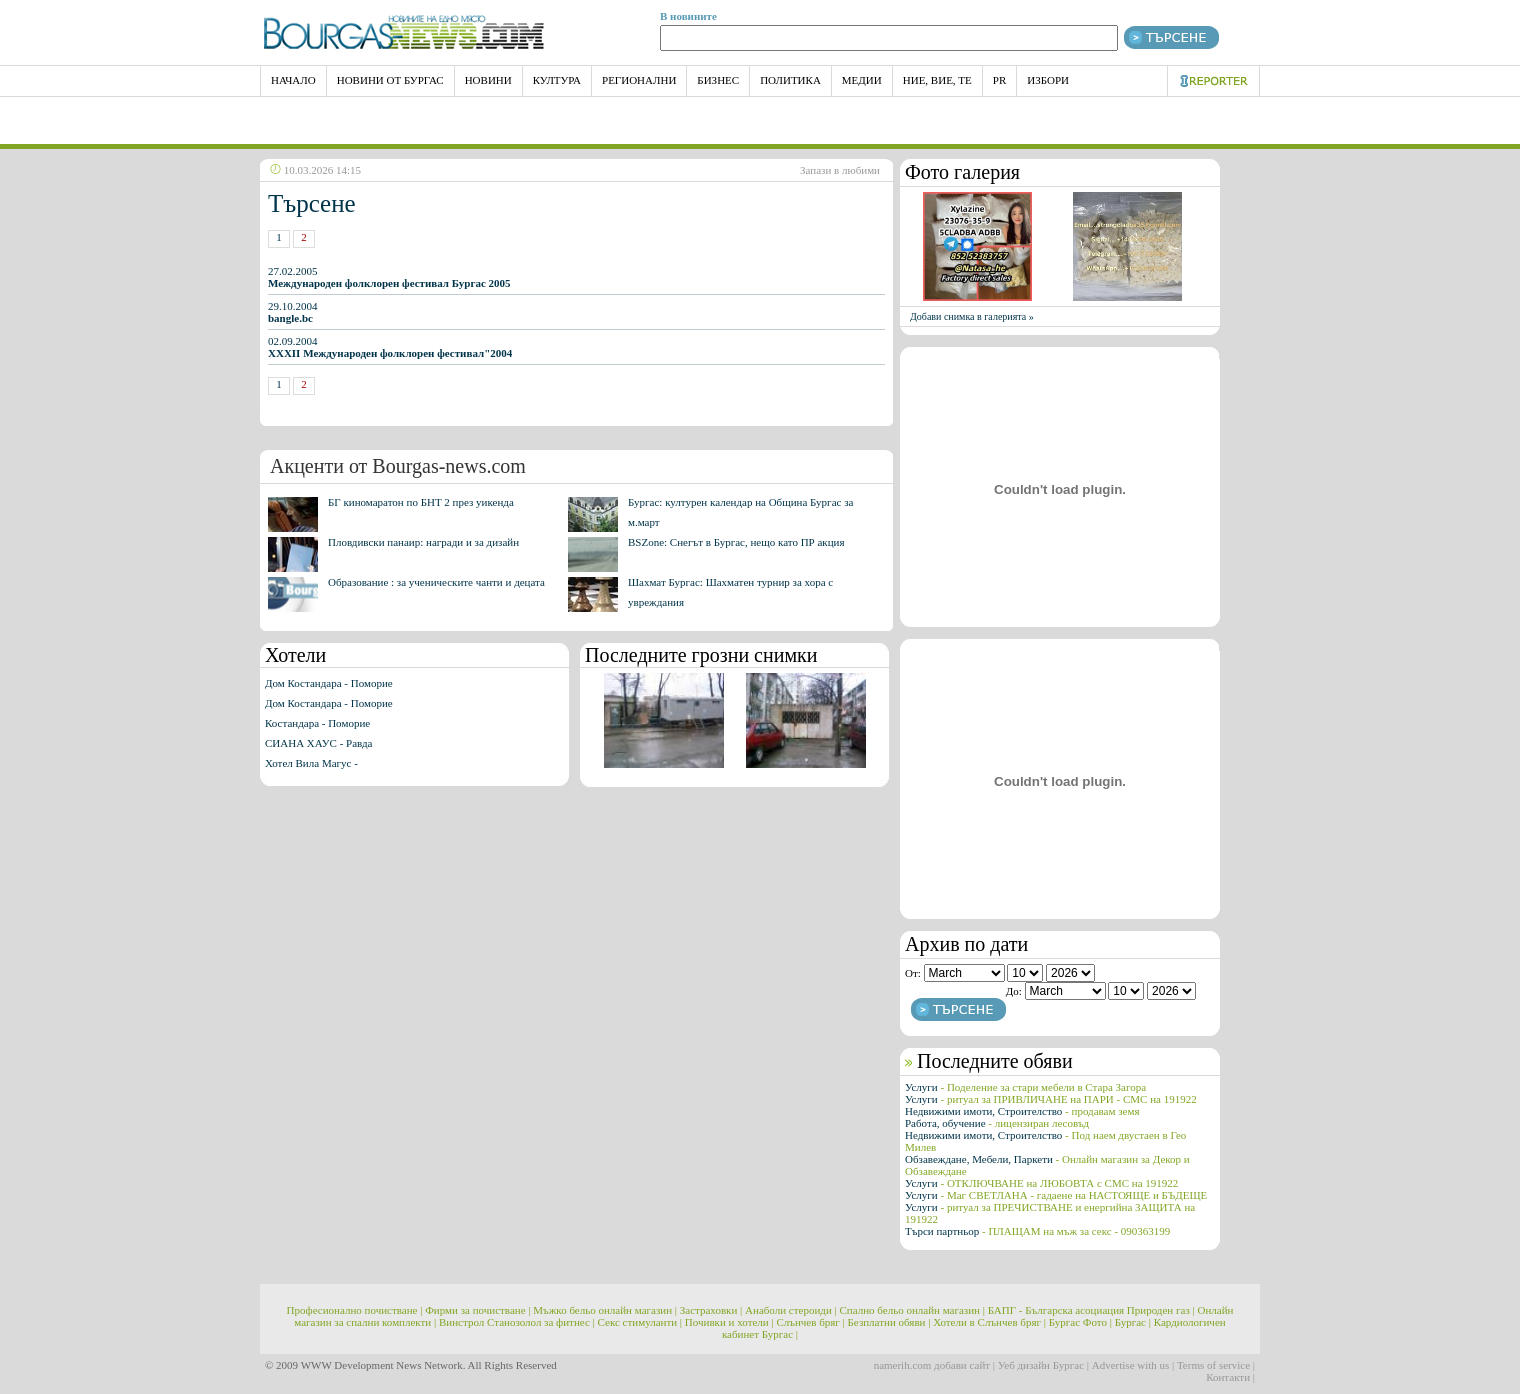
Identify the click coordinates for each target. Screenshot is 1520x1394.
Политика (790, 80)
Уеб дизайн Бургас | (1043, 1365)
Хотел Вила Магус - (311, 763)
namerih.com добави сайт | (934, 1365)
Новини (488, 80)
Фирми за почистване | (477, 1310)
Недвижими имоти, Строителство (1022, 1111)
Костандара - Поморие (317, 723)
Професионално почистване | (355, 1310)
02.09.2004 (390, 347)
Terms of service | (1216, 1365)
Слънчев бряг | (810, 1322)
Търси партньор (1037, 1231)
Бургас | (1133, 1322)
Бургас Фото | (1080, 1322)
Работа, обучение (997, 1123)
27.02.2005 (389, 277)
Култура (557, 80)
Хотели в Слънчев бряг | (989, 1322)
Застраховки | (711, 1310)
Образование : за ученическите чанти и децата (436, 582)
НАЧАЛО (293, 80)
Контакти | (1230, 1377)
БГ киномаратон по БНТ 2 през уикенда (421, 502)
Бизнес (718, 80)
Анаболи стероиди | (791, 1310)
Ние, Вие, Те (937, 80)
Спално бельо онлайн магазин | (912, 1310)
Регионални (639, 80)
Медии (862, 80)
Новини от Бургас (390, 80)
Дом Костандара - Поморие (329, 683)
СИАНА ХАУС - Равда (318, 743)
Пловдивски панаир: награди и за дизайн (423, 542)
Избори (1048, 80)
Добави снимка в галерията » (972, 316)
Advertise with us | (1133, 1365)
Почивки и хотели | (729, 1322)
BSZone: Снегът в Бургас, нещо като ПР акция (736, 542)
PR (999, 80)
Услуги (1025, 1087)
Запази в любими (840, 170)
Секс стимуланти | (640, 1322)
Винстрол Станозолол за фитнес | (517, 1322)
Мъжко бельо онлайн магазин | (605, 1310)
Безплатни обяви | (889, 1322)
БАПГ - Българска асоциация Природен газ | (1091, 1310)
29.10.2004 (293, 312)
